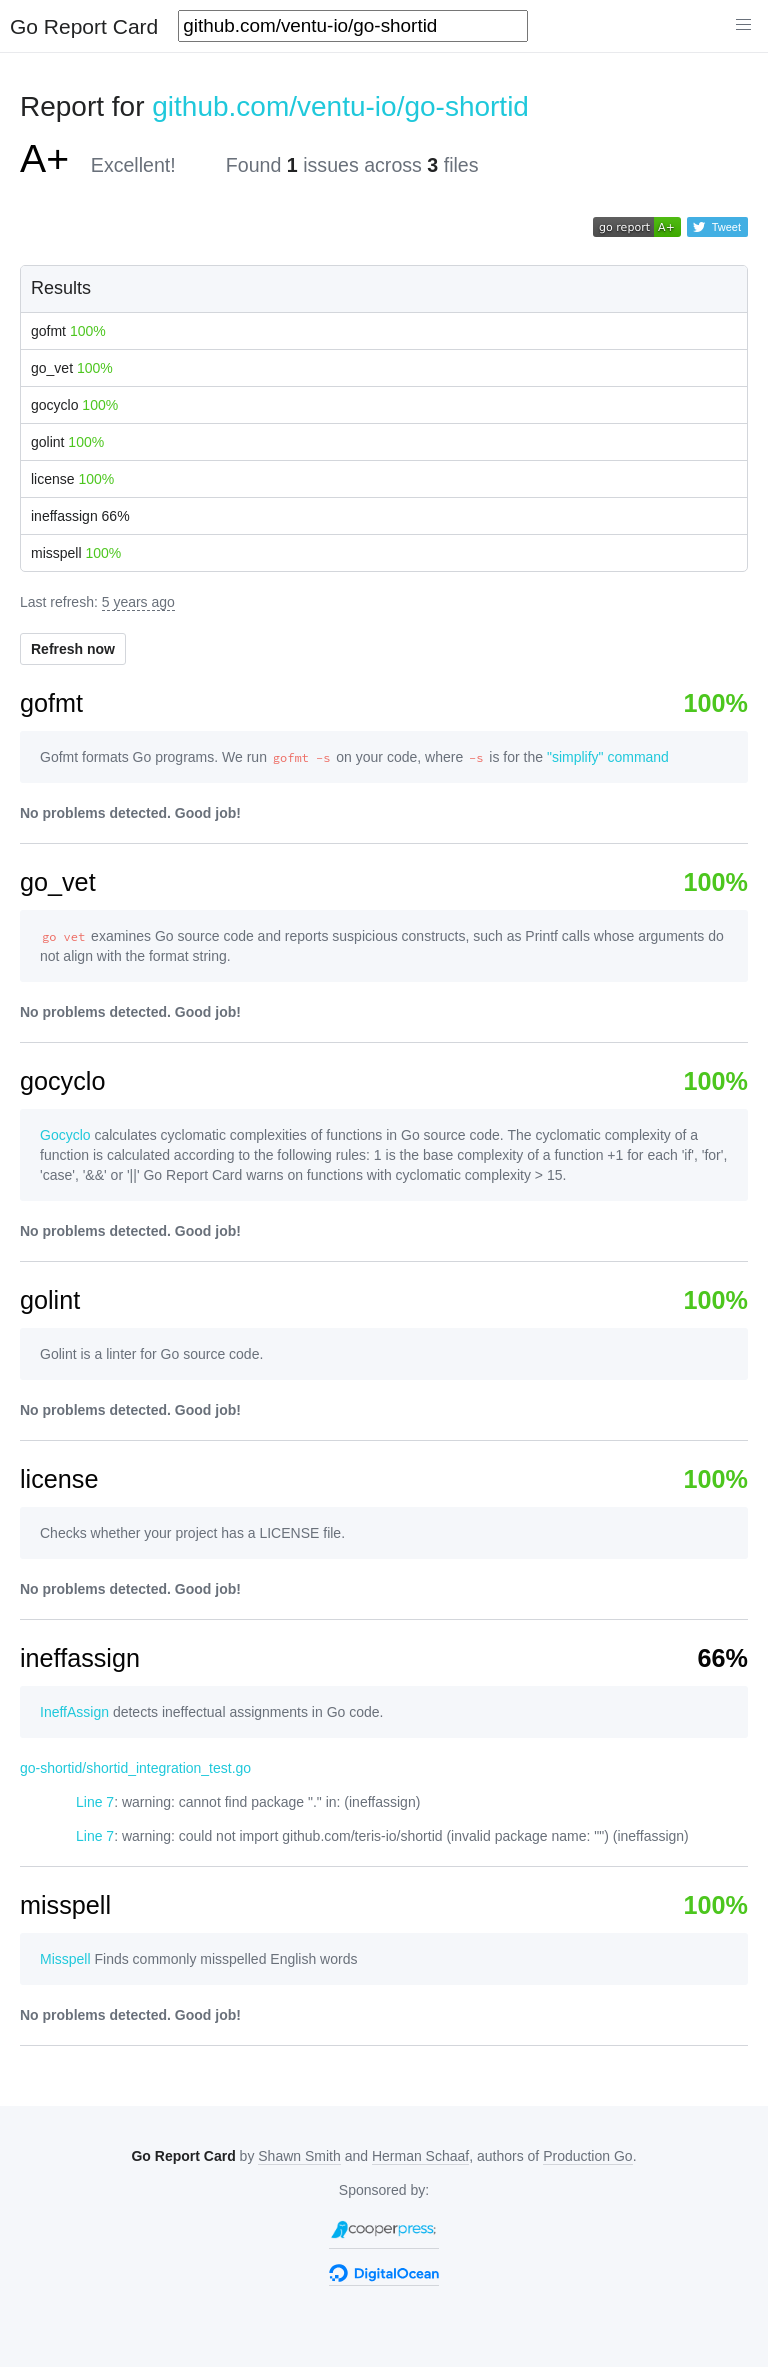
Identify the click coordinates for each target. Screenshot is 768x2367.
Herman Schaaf (420, 2156)
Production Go (588, 2156)
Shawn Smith (299, 2156)
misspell (76, 553)
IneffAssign (74, 1712)
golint (67, 442)
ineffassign (80, 516)
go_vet (72, 368)
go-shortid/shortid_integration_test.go (135, 1768)
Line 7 (95, 1802)
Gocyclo (65, 1135)
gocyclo (74, 405)
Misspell (65, 1959)
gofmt (68, 331)
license (72, 479)
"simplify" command (608, 757)
